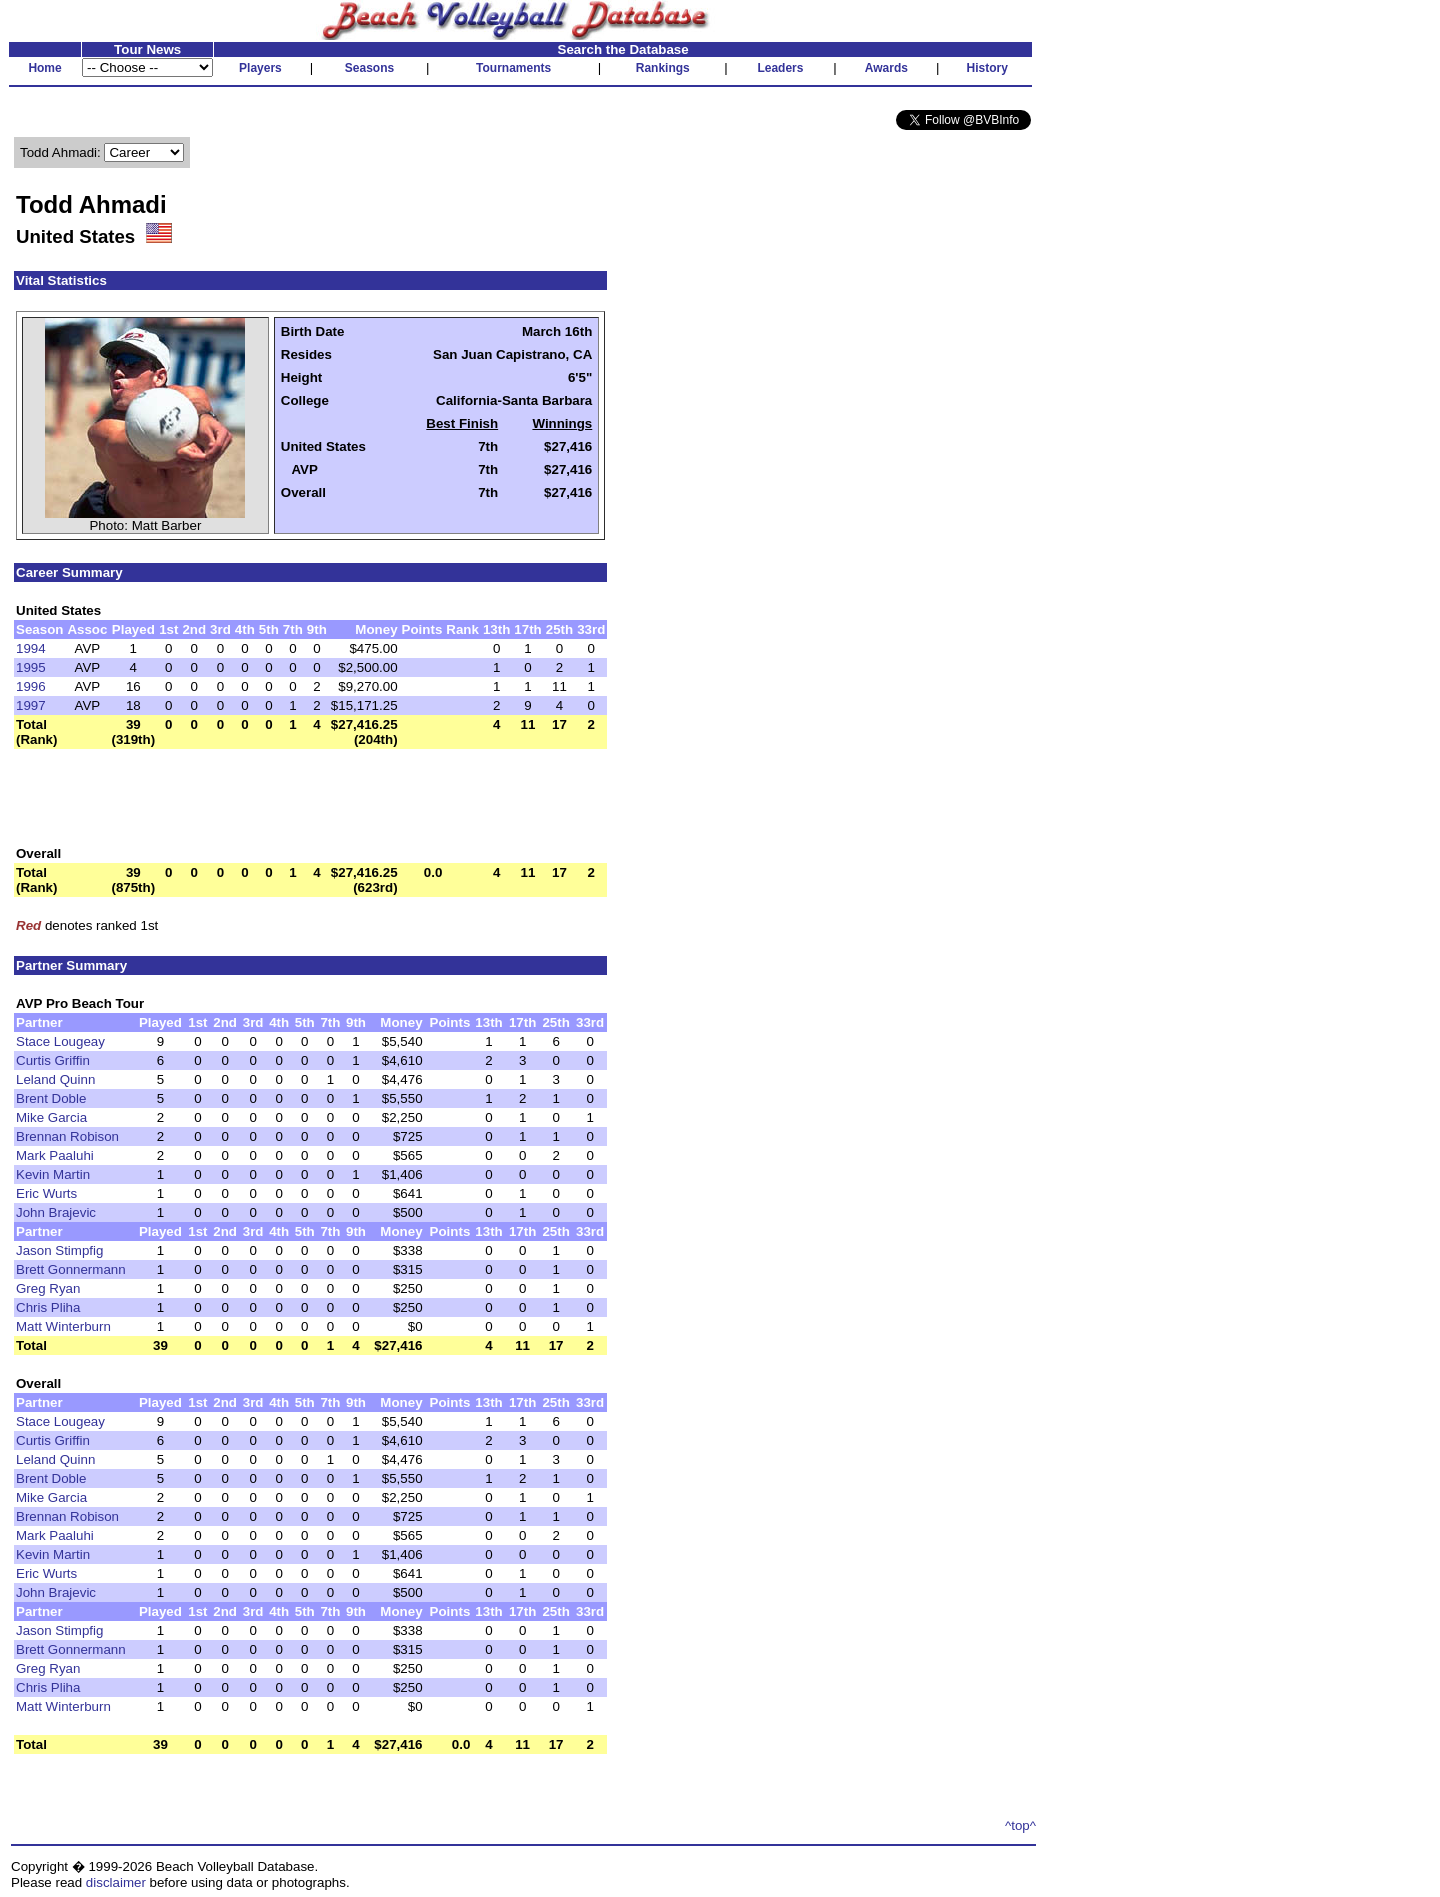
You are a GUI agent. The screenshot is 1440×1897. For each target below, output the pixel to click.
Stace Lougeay (60, 1041)
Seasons (369, 68)
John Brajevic (56, 1212)
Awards (886, 68)
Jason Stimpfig (59, 1250)
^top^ (1020, 1825)
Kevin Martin (53, 1174)
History (987, 68)
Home (44, 68)
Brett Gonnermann (71, 1269)
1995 (31, 667)
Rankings (663, 68)
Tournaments (513, 68)
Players (260, 68)
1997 (31, 705)
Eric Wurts (46, 1193)
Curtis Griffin (53, 1060)
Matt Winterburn (63, 1326)
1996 (31, 686)
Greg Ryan (48, 1288)
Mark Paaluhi (55, 1155)
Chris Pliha (48, 1307)
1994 (31, 648)
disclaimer (116, 1882)
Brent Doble (51, 1098)
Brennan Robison (67, 1136)
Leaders (780, 68)
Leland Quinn (55, 1079)
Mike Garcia (51, 1117)
